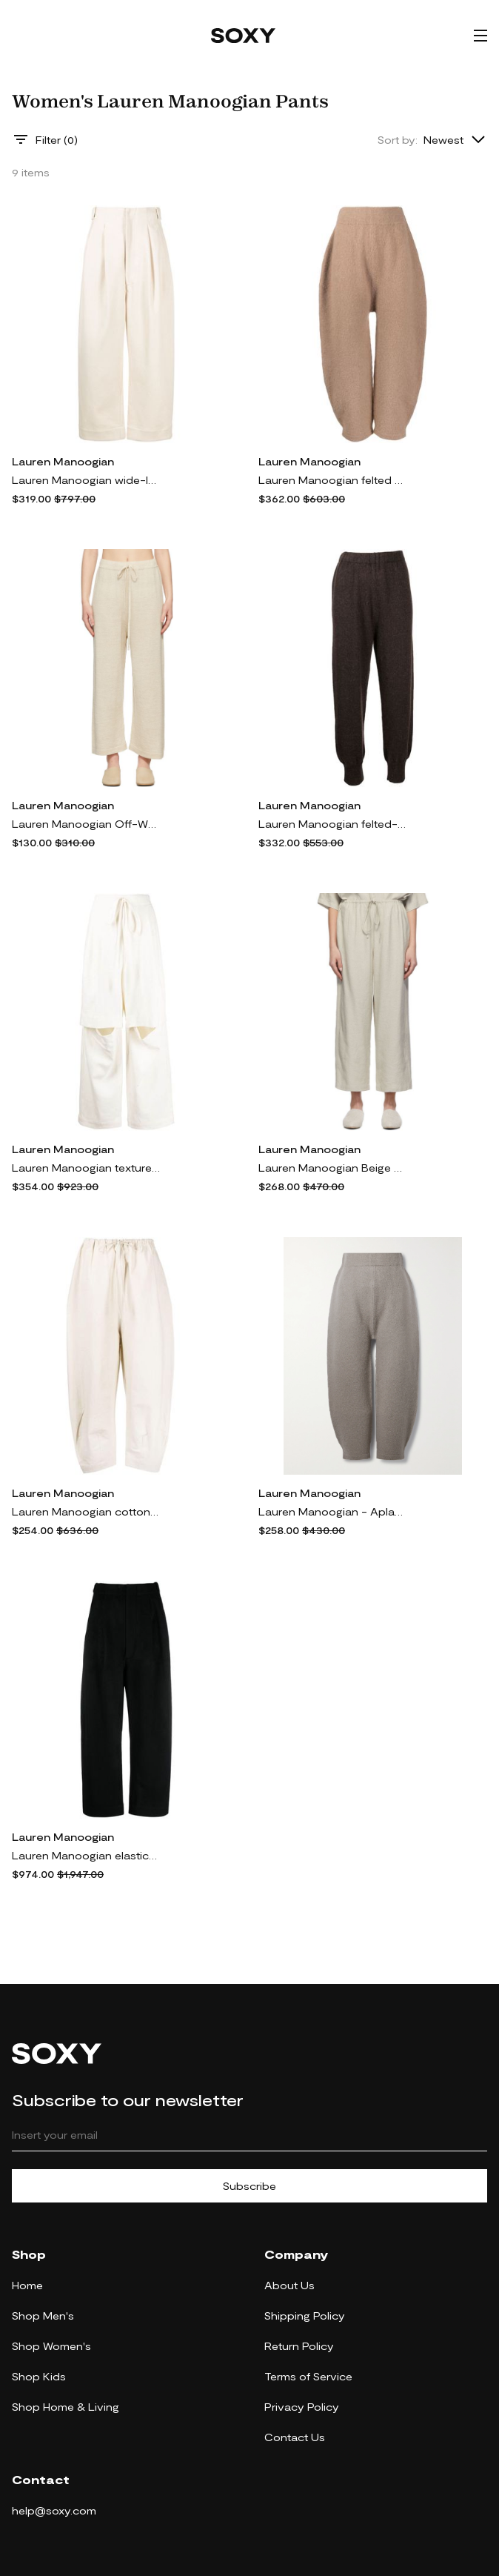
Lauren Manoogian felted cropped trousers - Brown (332, 480)
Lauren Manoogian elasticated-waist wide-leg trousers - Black (86, 1855)
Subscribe (249, 2186)
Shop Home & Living (65, 2406)
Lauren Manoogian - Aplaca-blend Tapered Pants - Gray (332, 1511)
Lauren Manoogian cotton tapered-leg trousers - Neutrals (86, 1511)
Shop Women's (51, 2346)
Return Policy (299, 2346)
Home (27, 2285)
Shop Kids (39, 2376)
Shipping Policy (304, 2315)
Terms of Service (308, 2376)
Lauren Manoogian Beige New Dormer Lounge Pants (332, 1167)
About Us (289, 2285)
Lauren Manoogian (63, 461)
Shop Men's (43, 2315)
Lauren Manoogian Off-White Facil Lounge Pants (86, 823)
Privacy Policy (301, 2406)
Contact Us (294, 2437)
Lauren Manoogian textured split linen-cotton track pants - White (86, 1167)
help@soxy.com (54, 2510)
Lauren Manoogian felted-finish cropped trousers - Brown (332, 823)
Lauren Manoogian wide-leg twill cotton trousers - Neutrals (86, 480)
